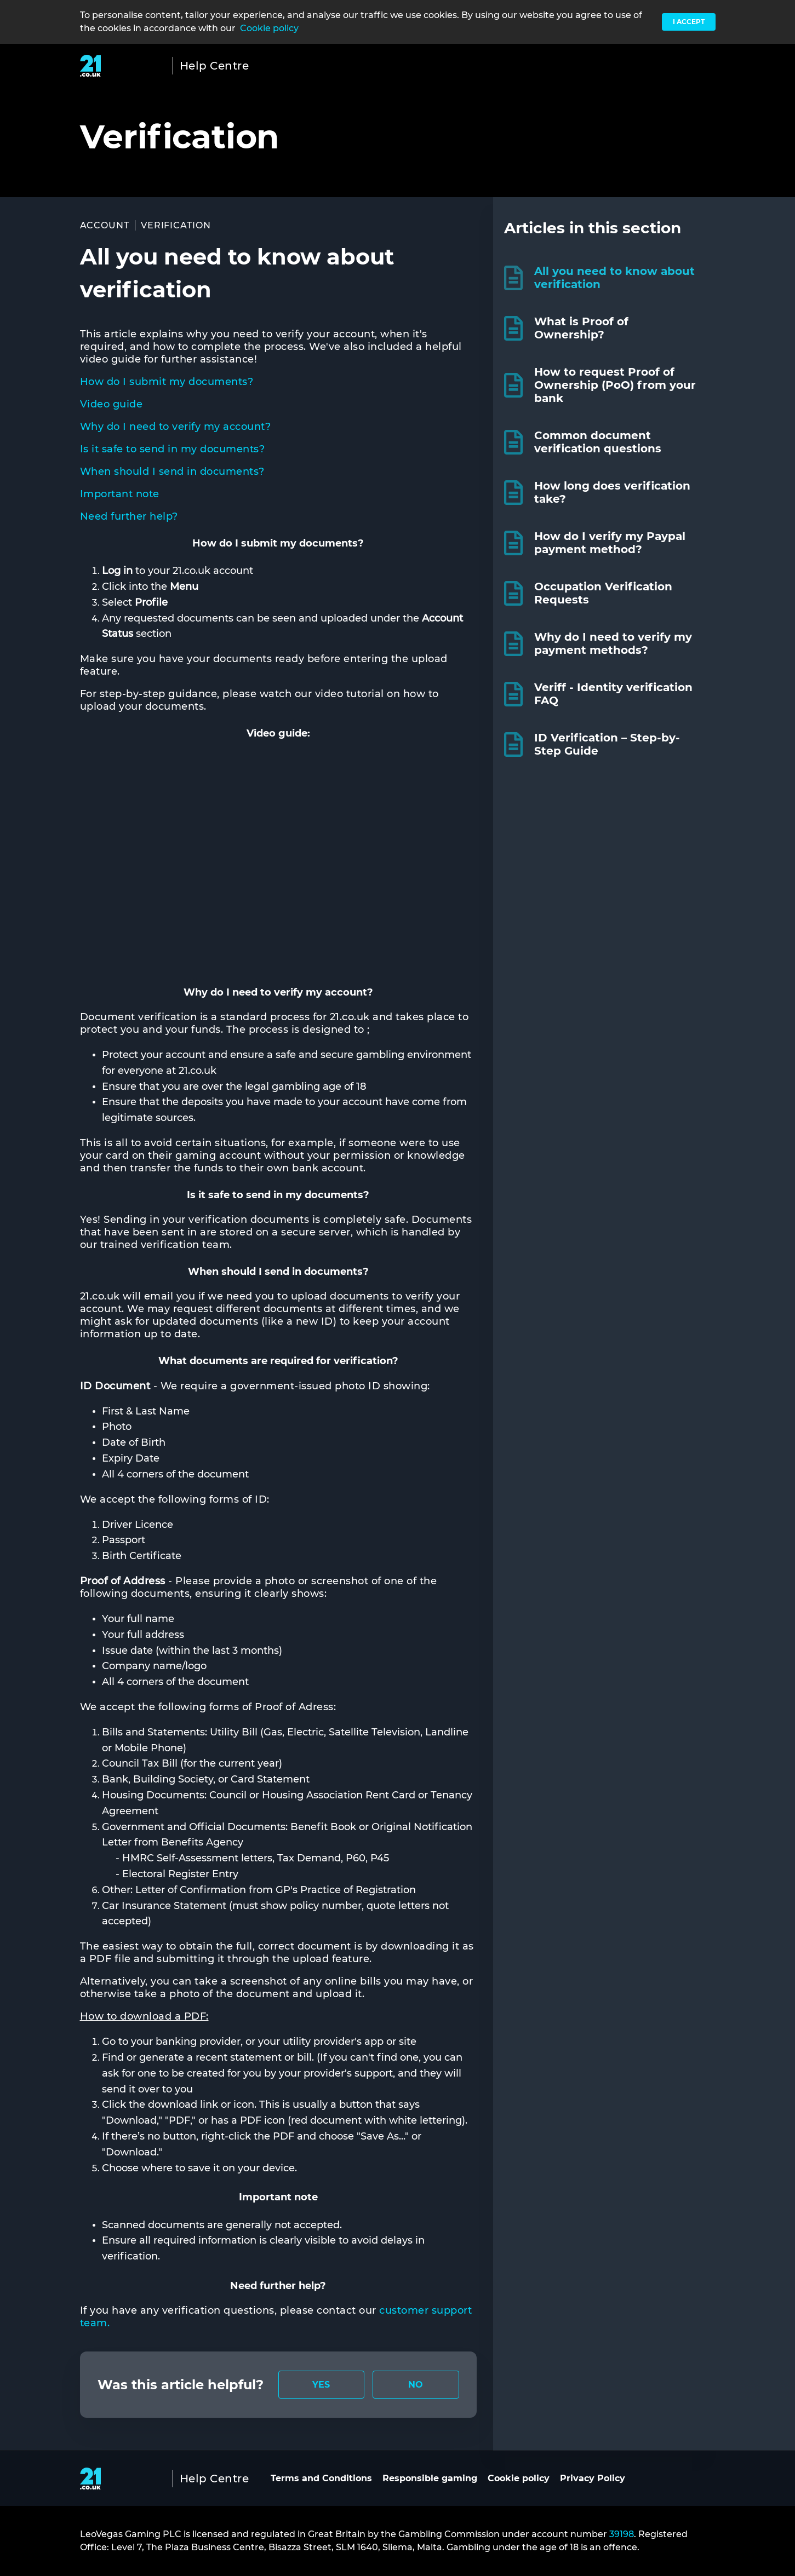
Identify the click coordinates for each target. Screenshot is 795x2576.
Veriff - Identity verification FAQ (613, 694)
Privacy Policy (592, 2478)
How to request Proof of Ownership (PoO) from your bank (615, 385)
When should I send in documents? (172, 471)
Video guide (111, 404)
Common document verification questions (597, 442)
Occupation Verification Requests (603, 593)
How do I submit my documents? (167, 382)
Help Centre (214, 65)
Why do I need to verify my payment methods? (613, 643)
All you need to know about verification (614, 277)
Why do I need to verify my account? (175, 427)
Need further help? (129, 516)
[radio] (321, 2385)
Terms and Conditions (321, 2478)
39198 (621, 2534)
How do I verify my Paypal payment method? (609, 543)
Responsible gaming (429, 2478)
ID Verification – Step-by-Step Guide (607, 744)
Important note (119, 494)
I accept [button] (689, 22)
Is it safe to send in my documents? (172, 449)
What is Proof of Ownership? (581, 328)
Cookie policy (269, 28)
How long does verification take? (612, 492)
